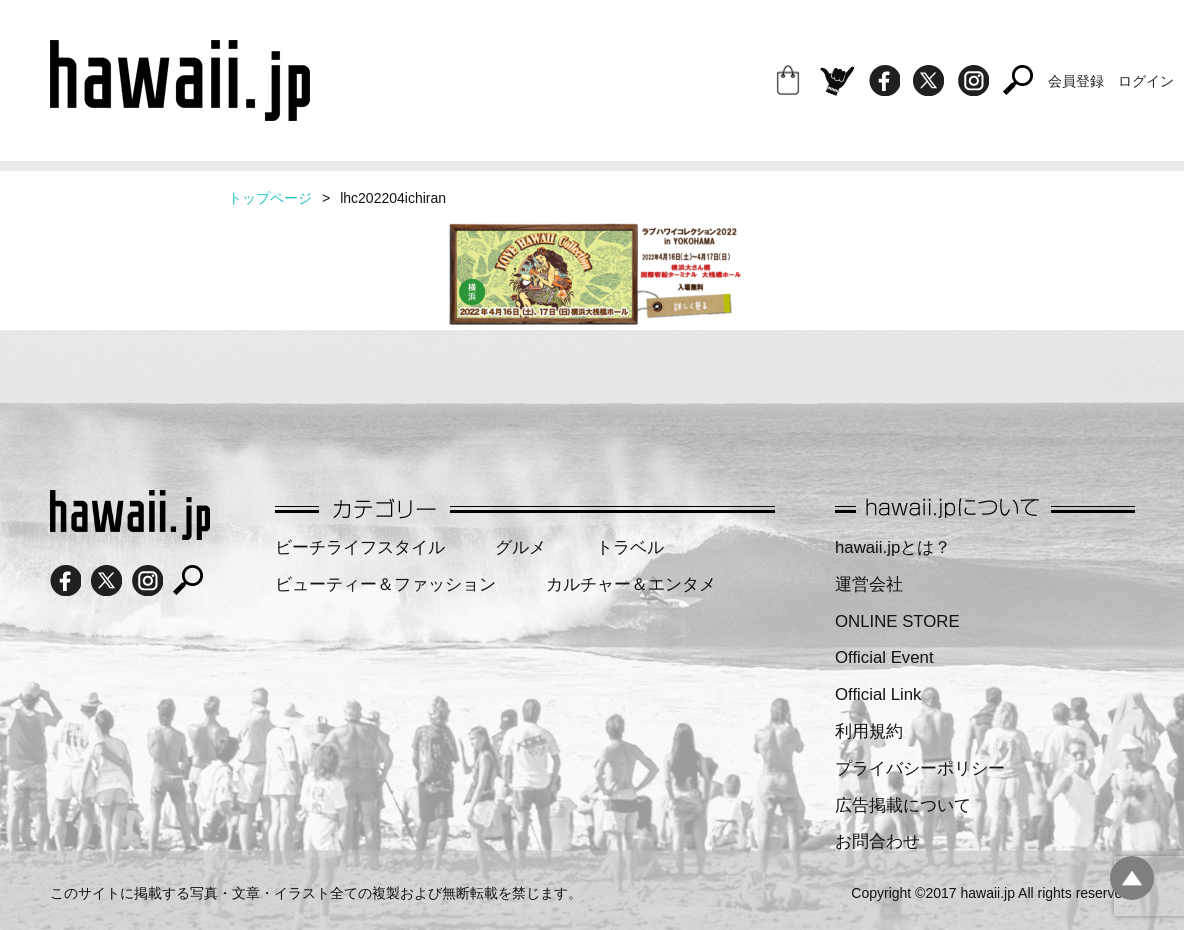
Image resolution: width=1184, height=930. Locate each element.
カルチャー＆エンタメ (631, 584)
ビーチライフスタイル (360, 547)
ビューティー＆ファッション (385, 584)
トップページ (270, 198)
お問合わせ (877, 841)
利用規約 (869, 731)
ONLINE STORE (897, 621)
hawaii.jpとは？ (893, 547)
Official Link (878, 694)
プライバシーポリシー (920, 768)
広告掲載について (903, 805)
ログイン (1146, 81)
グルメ (520, 547)
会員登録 (1076, 81)
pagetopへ (1132, 878)
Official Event (884, 657)
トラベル (630, 547)
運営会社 (869, 584)
